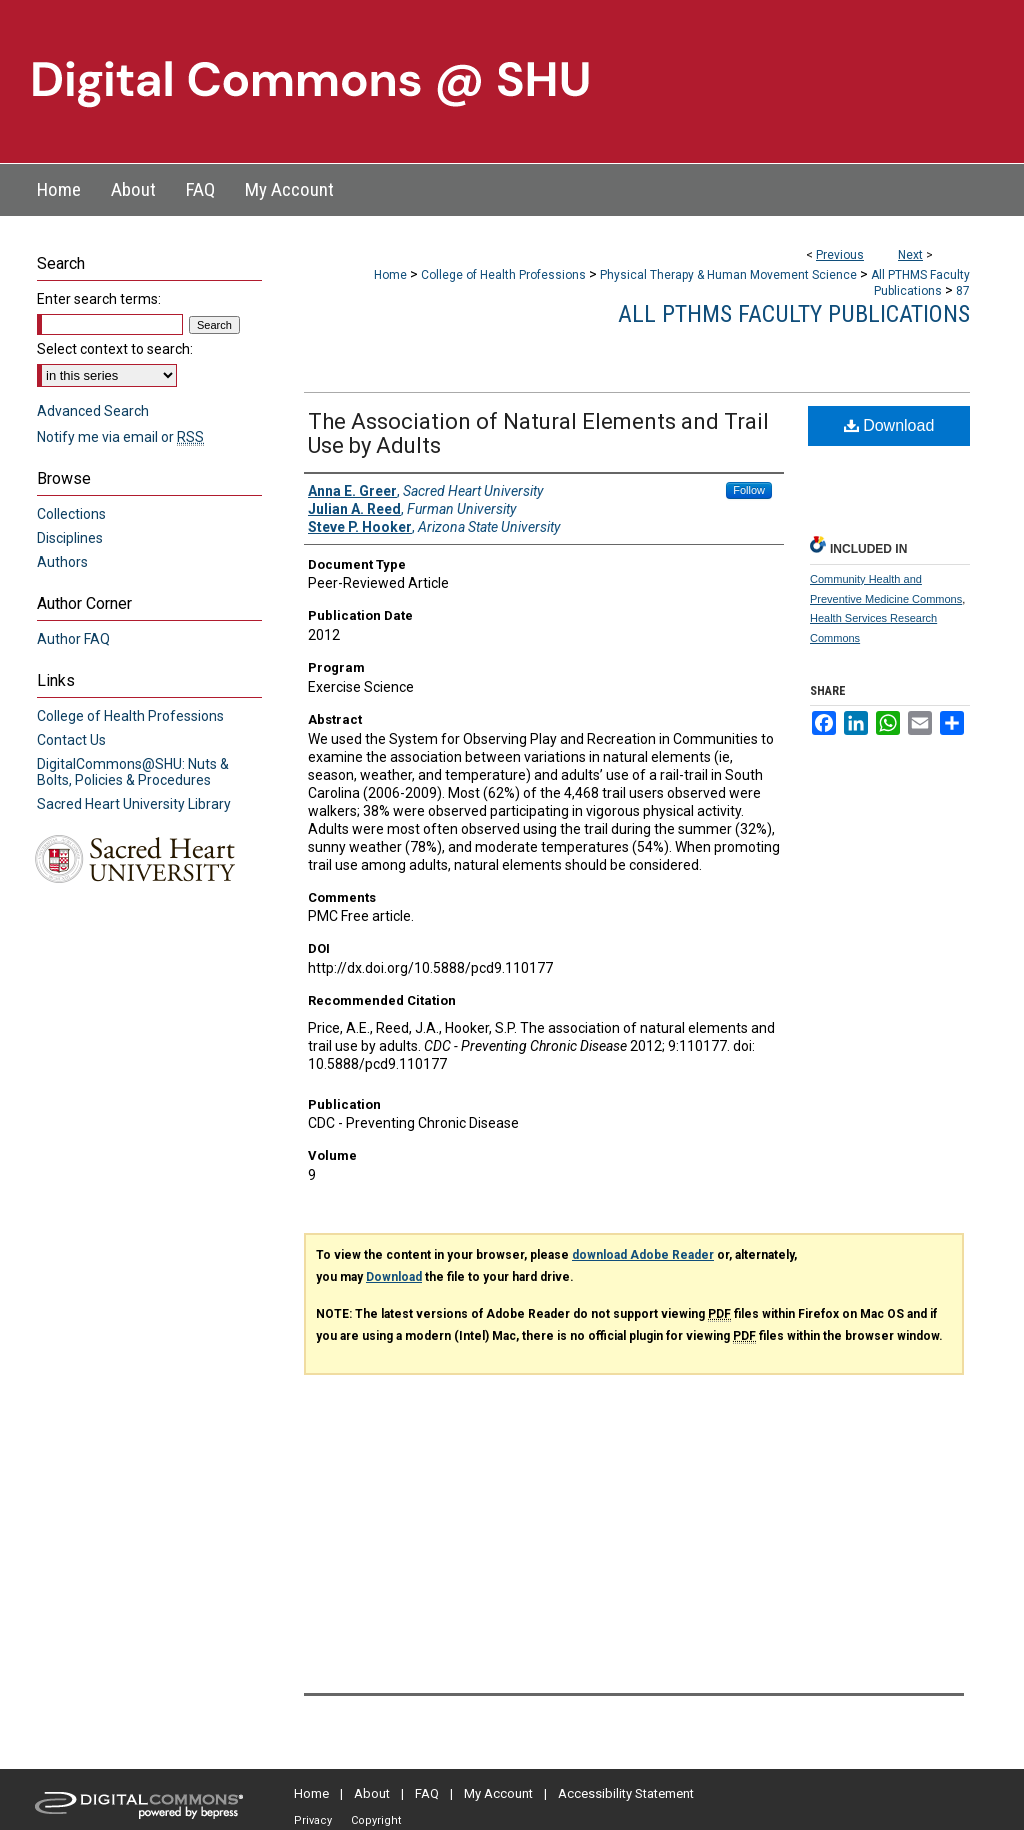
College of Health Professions (503, 275)
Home (390, 275)
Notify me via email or (120, 437)
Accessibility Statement (626, 1793)
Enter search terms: (99, 299)
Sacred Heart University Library (134, 804)
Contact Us (71, 740)
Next (910, 255)
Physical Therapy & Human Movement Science (728, 275)
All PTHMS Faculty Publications (794, 314)
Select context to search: (115, 349)
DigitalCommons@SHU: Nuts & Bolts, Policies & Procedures (133, 772)
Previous (840, 255)
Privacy (313, 1820)
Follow (749, 490)
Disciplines (70, 538)
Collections (71, 514)
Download (889, 425)
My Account (498, 1793)
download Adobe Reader (643, 1255)
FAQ (427, 1793)
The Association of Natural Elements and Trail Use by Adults (538, 433)
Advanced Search (93, 411)
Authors (62, 562)
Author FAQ (73, 639)
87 (963, 291)
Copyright (376, 1820)
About (372, 1793)
